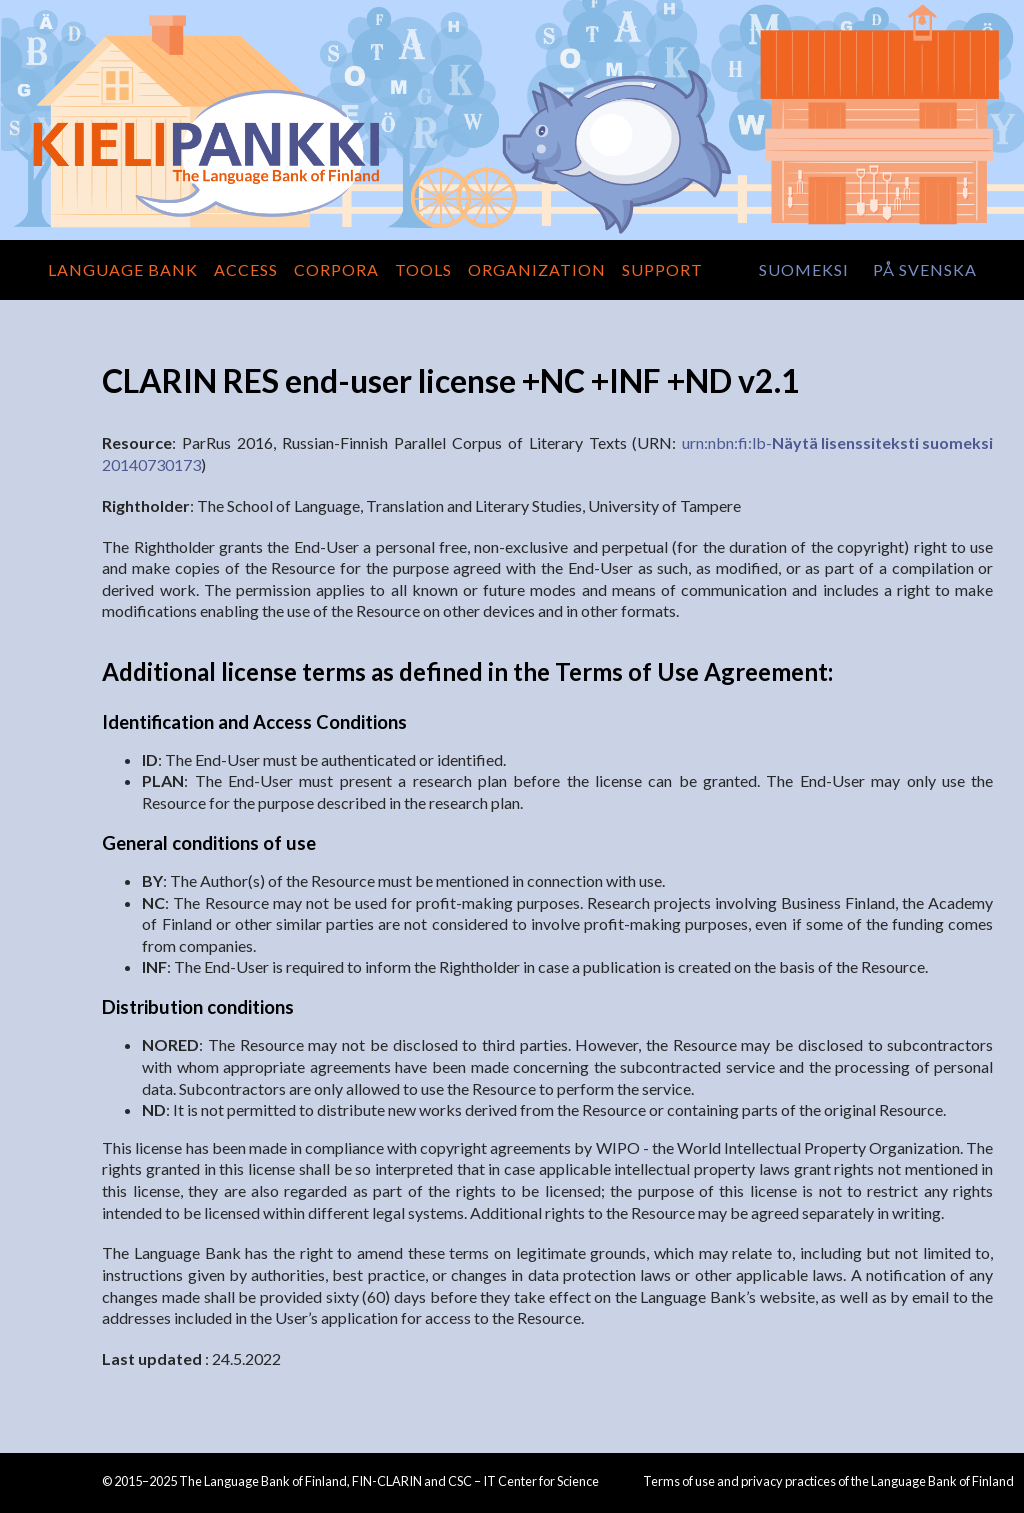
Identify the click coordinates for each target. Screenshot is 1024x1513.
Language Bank (123, 269)
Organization (537, 269)
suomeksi (804, 269)
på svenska (925, 269)
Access (246, 269)
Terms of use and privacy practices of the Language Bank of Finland (828, 1481)
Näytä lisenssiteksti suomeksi (882, 442)
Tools (423, 269)
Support (662, 269)
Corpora (336, 269)
